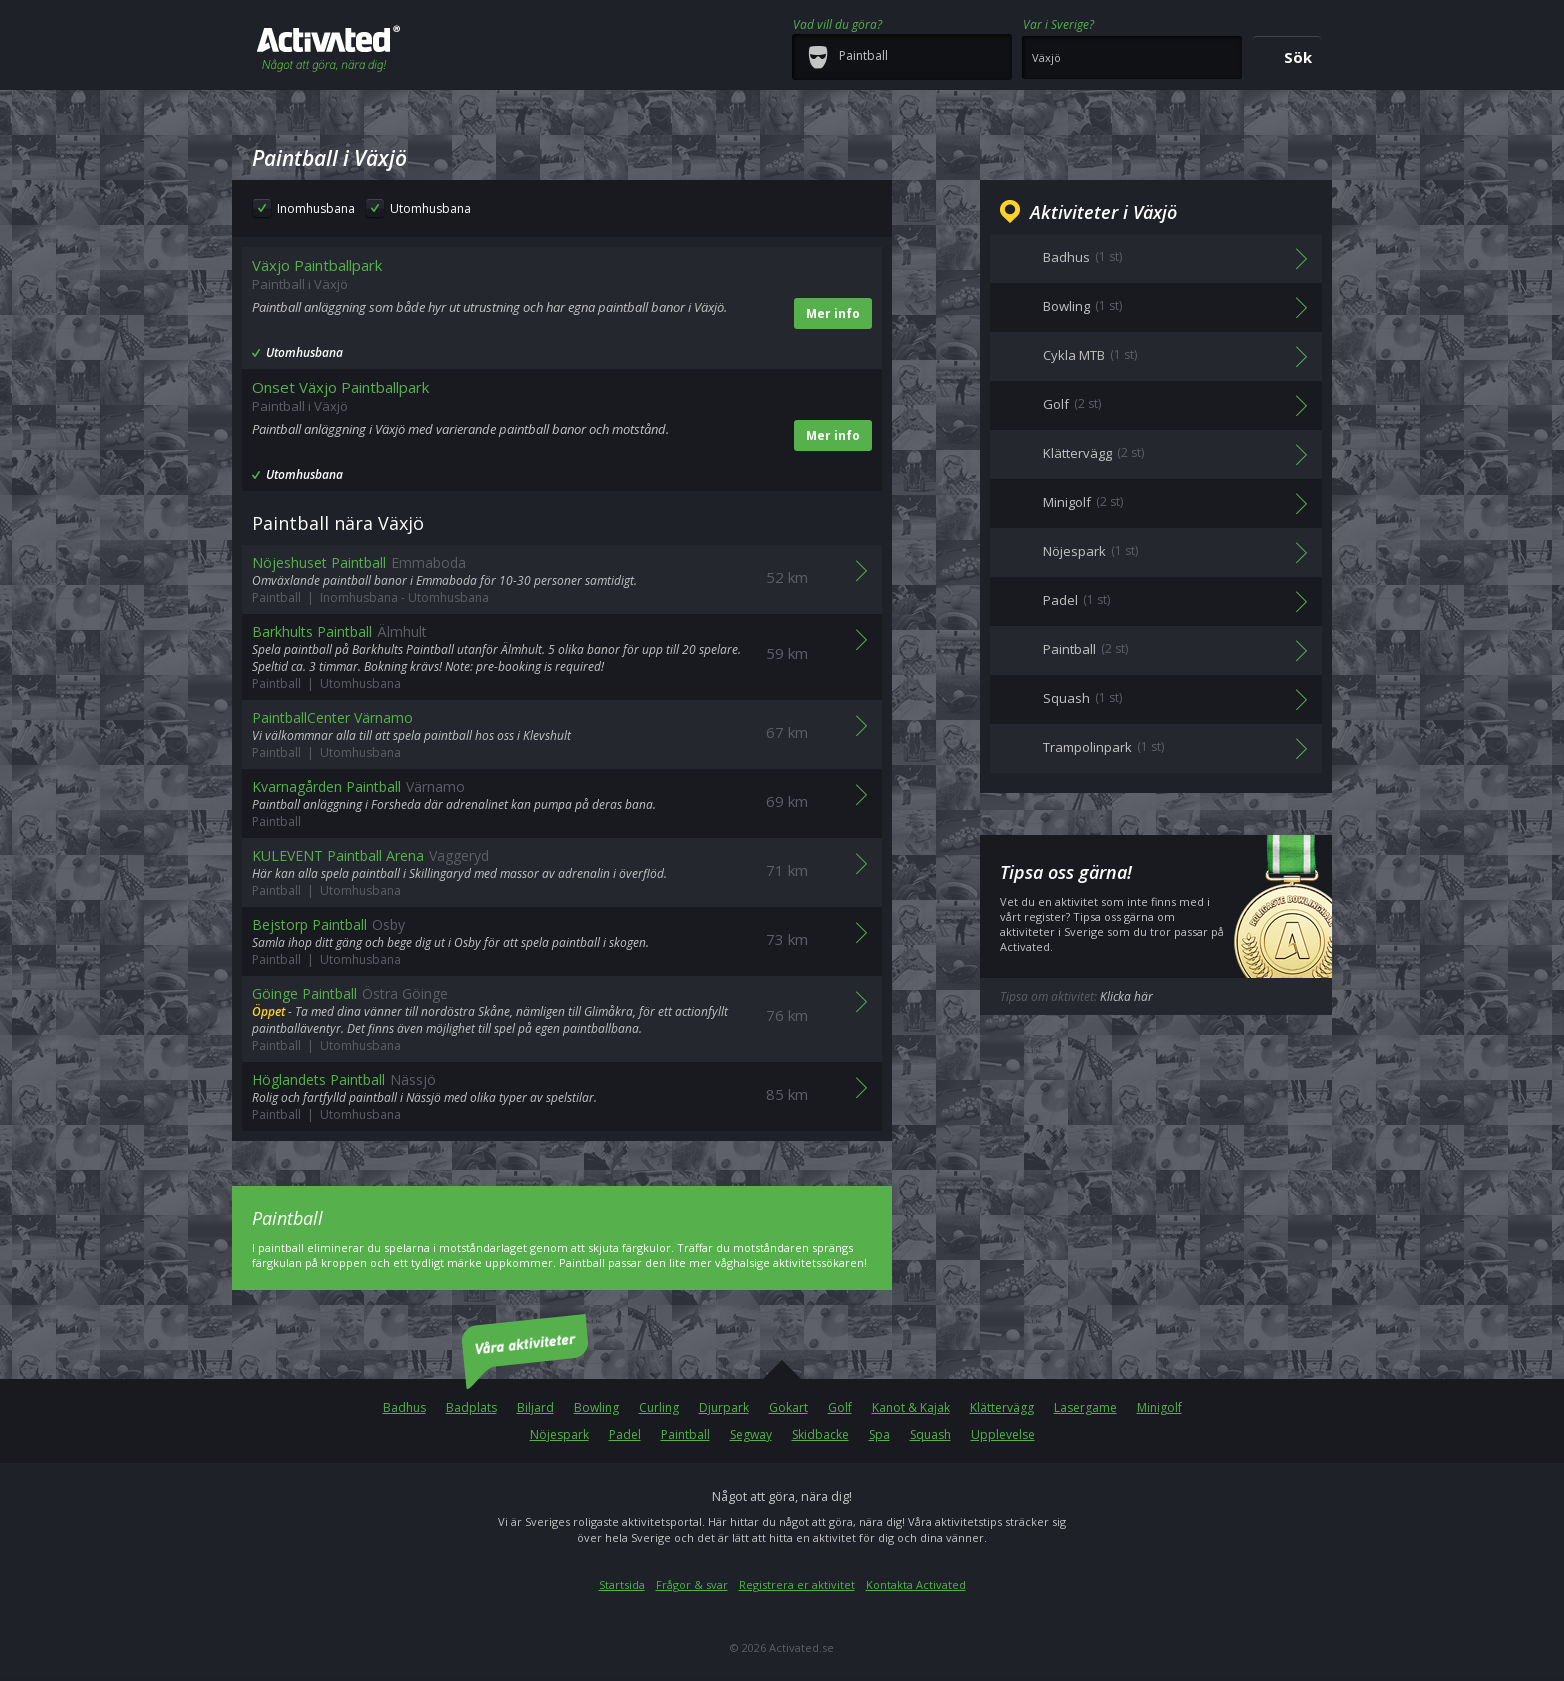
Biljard (535, 1407)
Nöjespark (559, 1434)
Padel (625, 1434)
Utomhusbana (430, 208)
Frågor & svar (692, 1584)
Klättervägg (1002, 1407)
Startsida (622, 1584)
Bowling (596, 1407)
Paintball (685, 1434)
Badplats (471, 1407)
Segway (751, 1434)
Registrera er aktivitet (797, 1584)
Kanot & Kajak (911, 1407)
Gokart (788, 1407)
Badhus (404, 1407)
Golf (840, 1407)
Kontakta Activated (916, 1584)
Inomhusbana (316, 208)
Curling (659, 1407)
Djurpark (724, 1407)
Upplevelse (1003, 1434)
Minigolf (1159, 1407)
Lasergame (1085, 1407)
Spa (879, 1434)
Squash (930, 1434)
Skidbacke (820, 1434)
